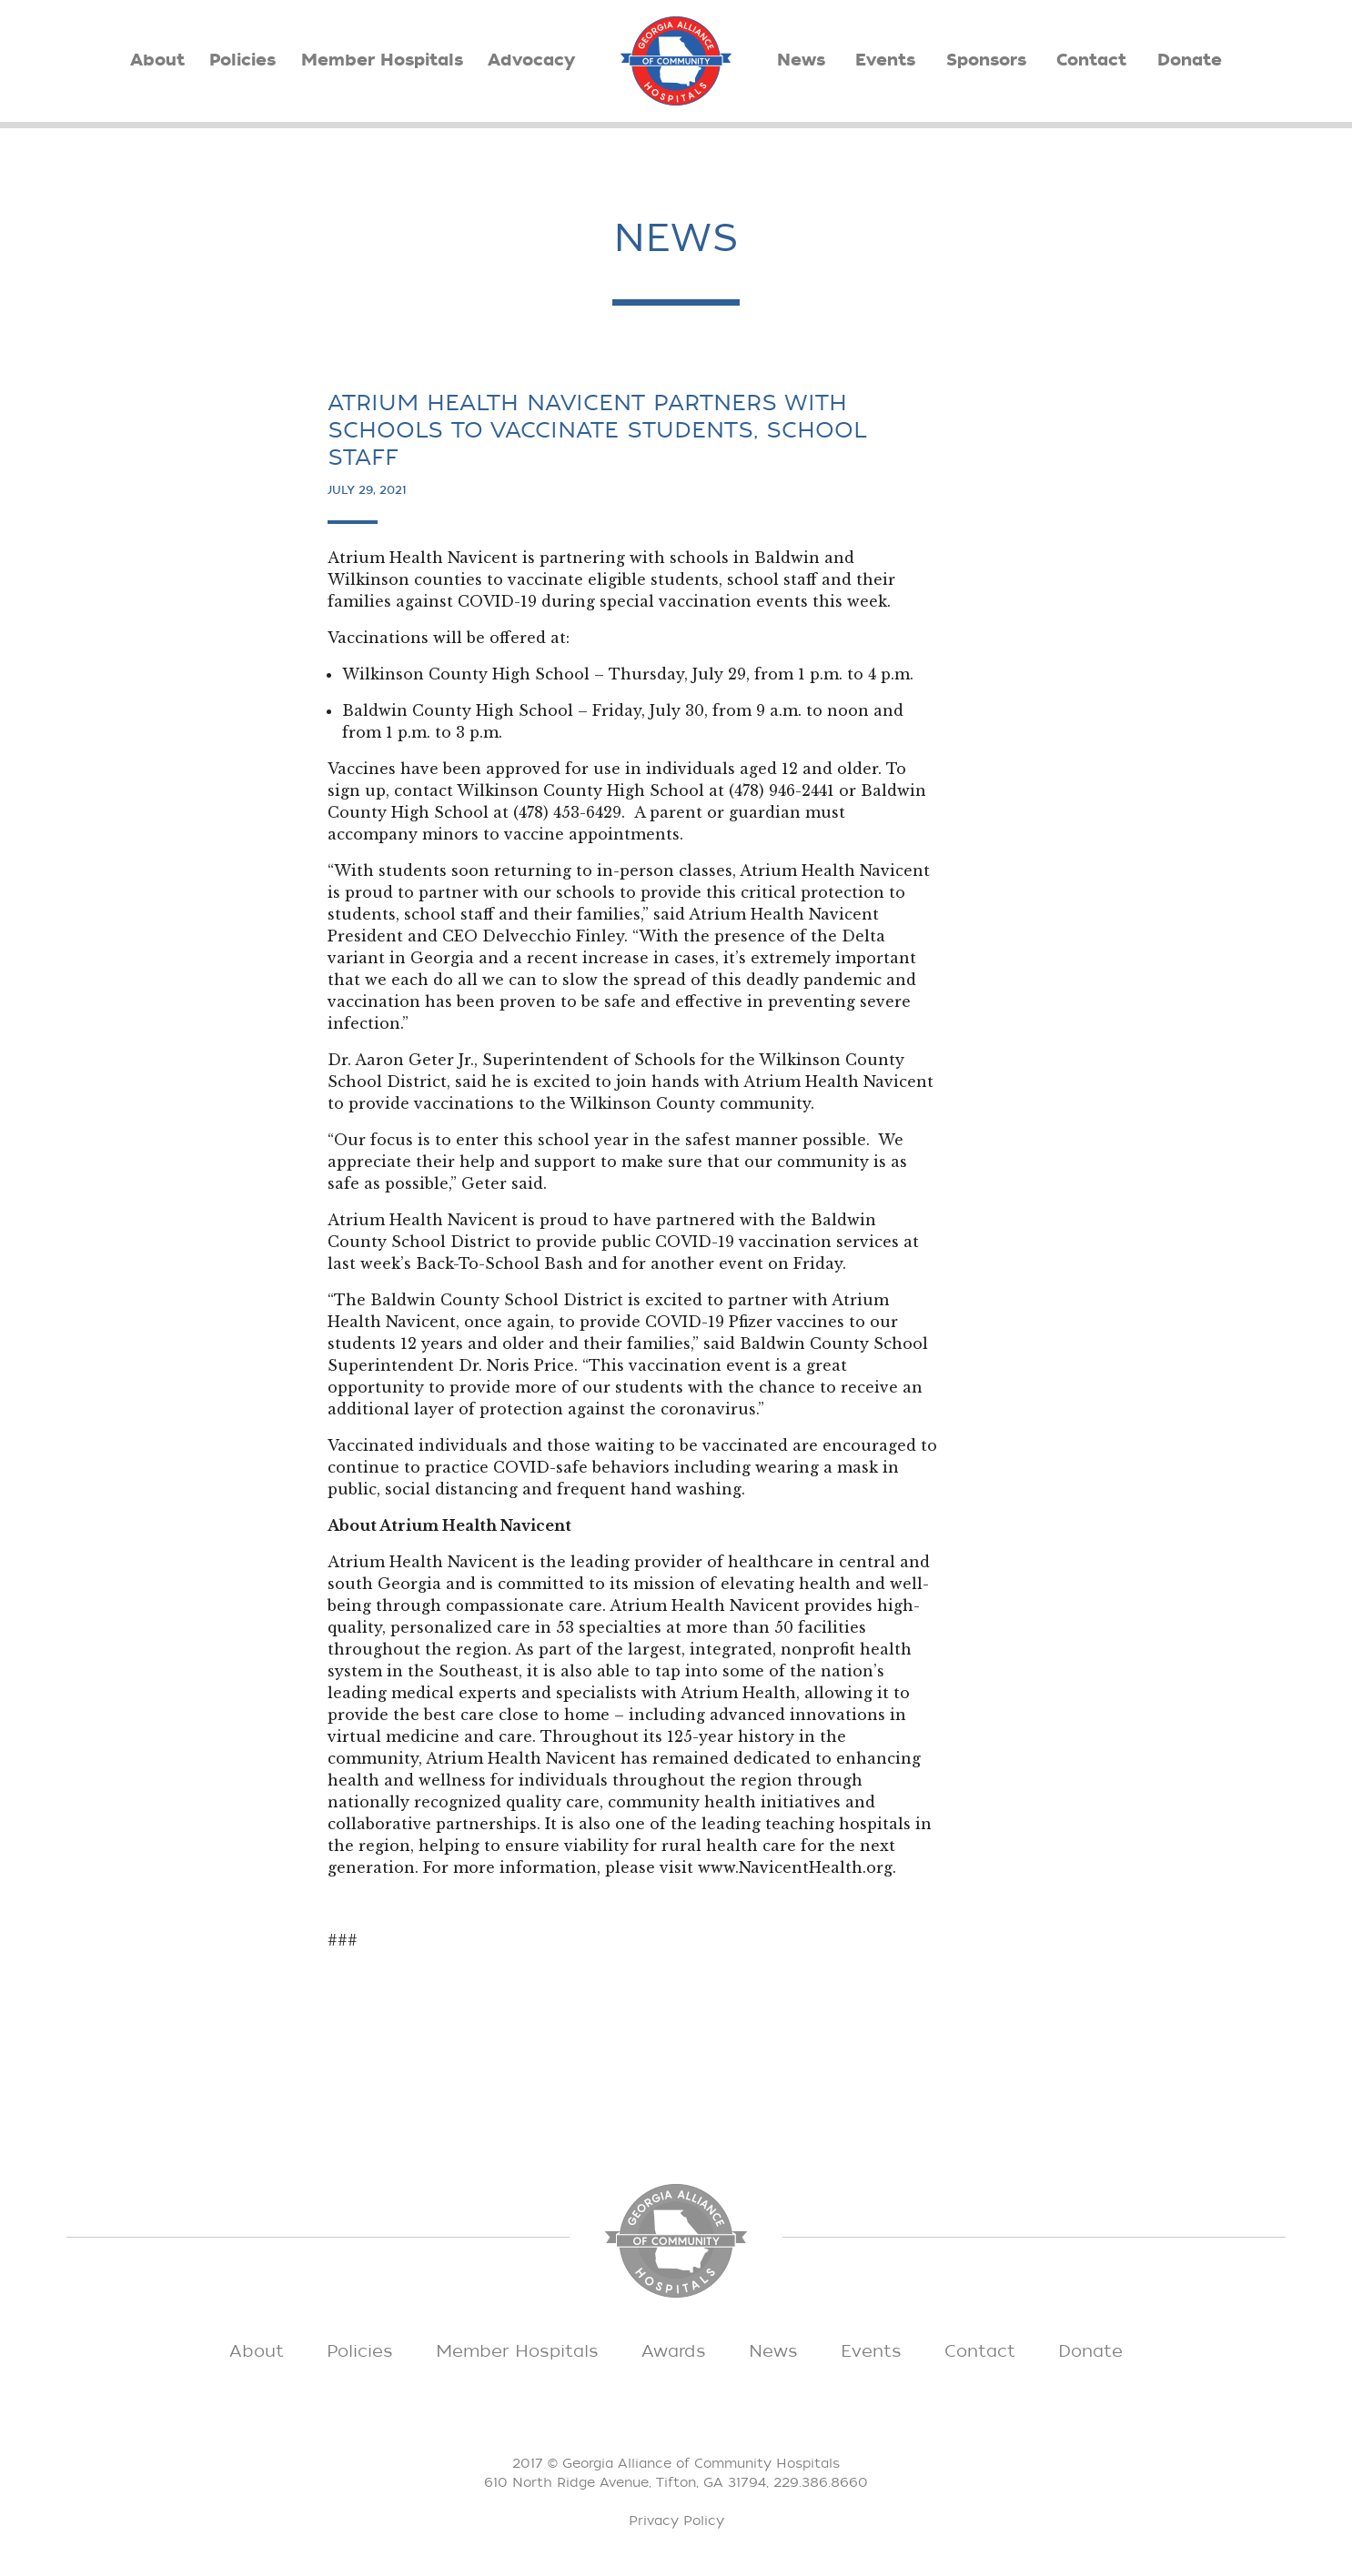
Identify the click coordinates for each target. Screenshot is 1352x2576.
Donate (1189, 60)
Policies (242, 60)
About (157, 60)
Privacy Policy (676, 2521)
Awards (673, 2351)
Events (885, 60)
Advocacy (531, 60)
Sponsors (986, 60)
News (801, 60)
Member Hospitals (382, 60)
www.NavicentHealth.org (795, 1867)
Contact (1091, 60)
